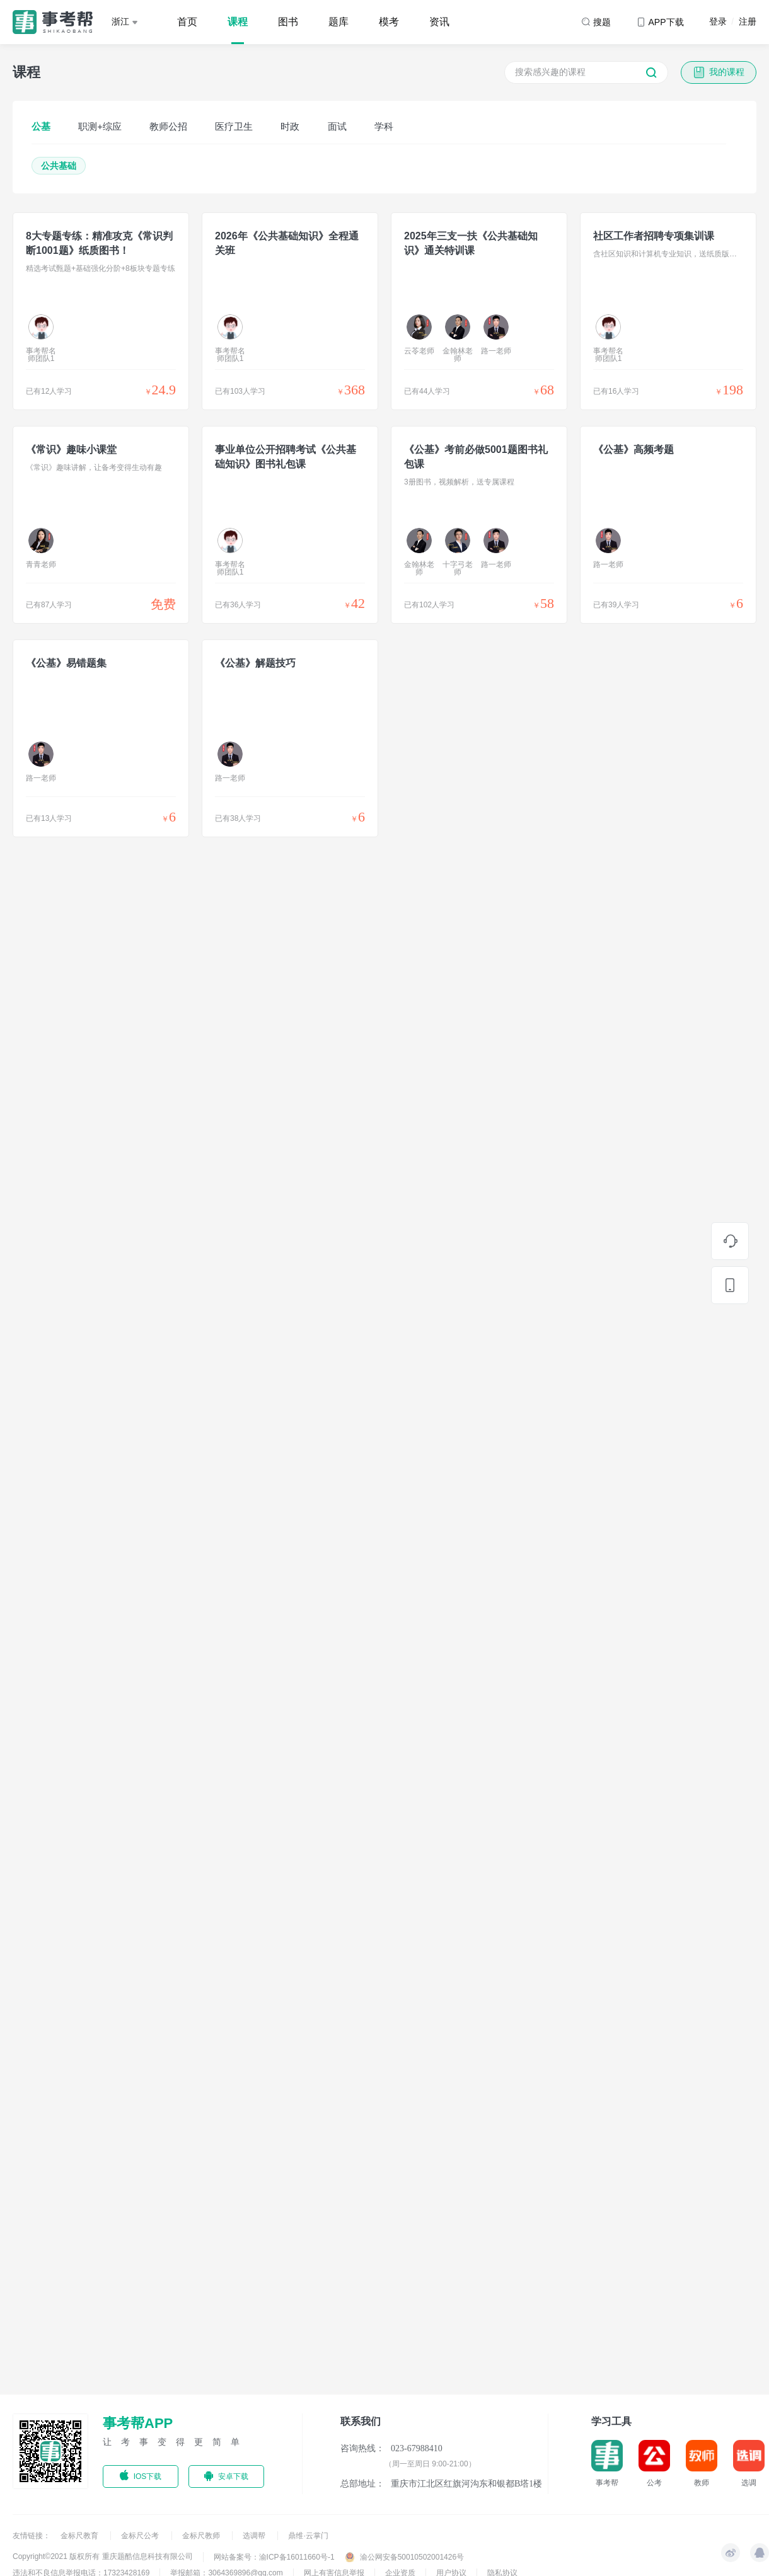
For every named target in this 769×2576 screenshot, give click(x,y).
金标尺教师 (202, 2535)
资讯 (439, 21)
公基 (41, 126)
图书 (288, 21)
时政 (289, 126)
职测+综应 (100, 126)
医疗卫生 (234, 126)
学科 (383, 126)
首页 (187, 21)
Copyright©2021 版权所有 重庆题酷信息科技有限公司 (103, 2556)
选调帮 (255, 2535)
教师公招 (168, 126)
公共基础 (58, 166)
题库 (338, 21)
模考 (389, 21)
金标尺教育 (80, 2535)
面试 (337, 126)
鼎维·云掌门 (308, 2535)
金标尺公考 (141, 2535)
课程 (238, 21)
